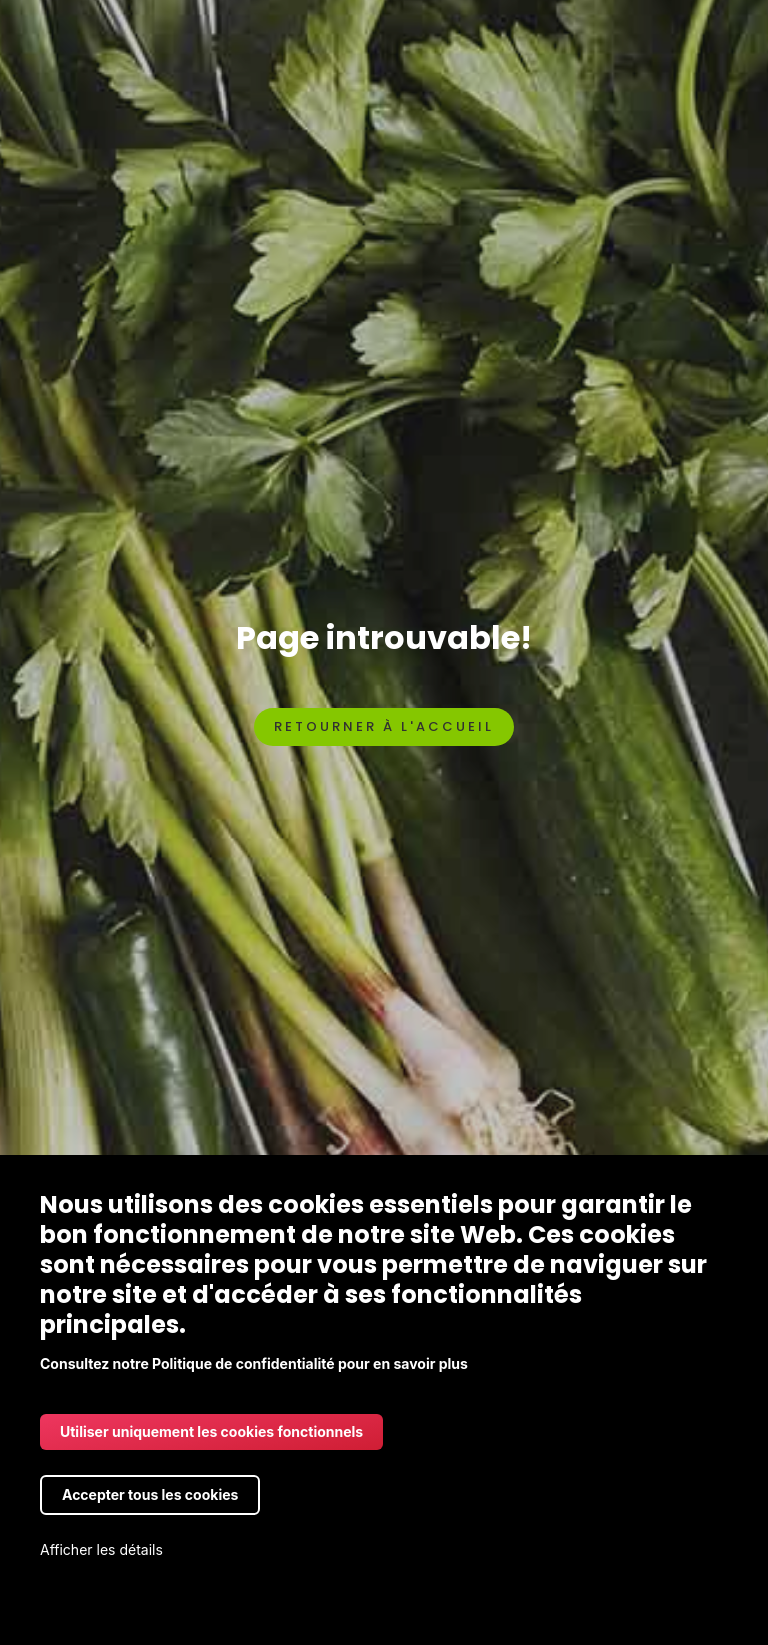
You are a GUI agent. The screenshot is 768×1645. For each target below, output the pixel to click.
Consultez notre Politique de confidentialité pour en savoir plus (254, 1363)
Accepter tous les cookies (150, 1494)
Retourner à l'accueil (384, 726)
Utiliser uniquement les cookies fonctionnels (211, 1431)
